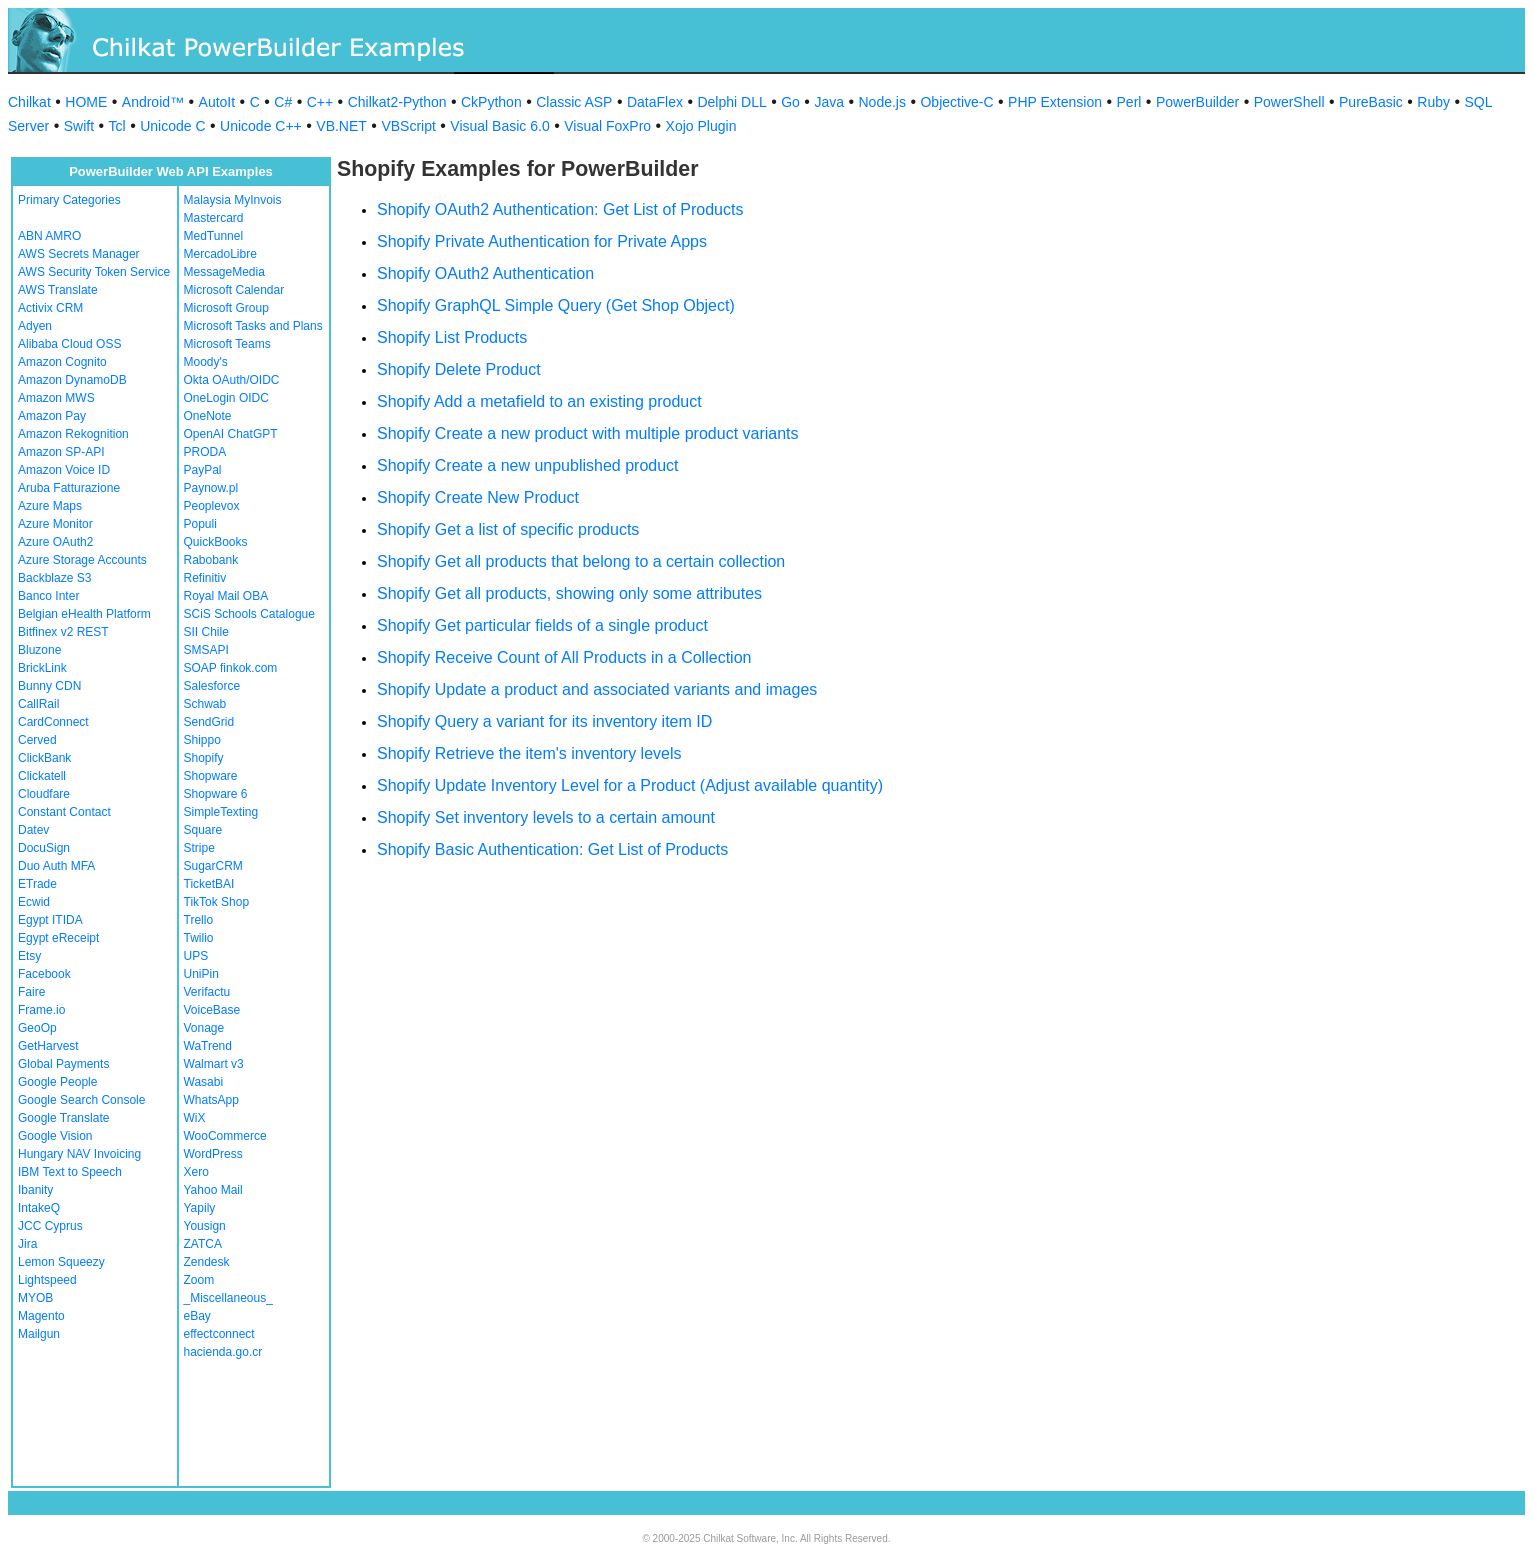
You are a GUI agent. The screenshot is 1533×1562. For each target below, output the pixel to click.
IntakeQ (39, 1208)
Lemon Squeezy (61, 1262)
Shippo (202, 740)
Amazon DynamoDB (72, 380)
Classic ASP (574, 102)
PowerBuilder (1197, 102)
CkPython (491, 102)
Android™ (153, 102)
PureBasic (1371, 102)
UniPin (201, 974)
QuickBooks (216, 542)
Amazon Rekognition (73, 434)
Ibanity (35, 1190)
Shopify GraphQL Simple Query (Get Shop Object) (556, 305)
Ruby (1433, 102)
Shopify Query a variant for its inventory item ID (544, 721)
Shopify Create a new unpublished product (528, 465)
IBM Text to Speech (70, 1172)
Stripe (199, 848)
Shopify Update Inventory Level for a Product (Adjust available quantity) (630, 785)
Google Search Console (81, 1100)
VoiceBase (212, 1010)
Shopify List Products (452, 337)
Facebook (44, 974)
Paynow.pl (211, 488)
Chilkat (29, 102)
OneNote (208, 416)
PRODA (205, 452)
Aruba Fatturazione (69, 488)
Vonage (204, 1028)
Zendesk (207, 1262)
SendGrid (209, 722)
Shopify (204, 758)
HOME (86, 102)
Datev (33, 830)
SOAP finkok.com (231, 668)
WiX (195, 1118)
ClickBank (44, 758)
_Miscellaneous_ (228, 1298)
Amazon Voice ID (64, 470)
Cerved (37, 740)
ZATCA (203, 1244)
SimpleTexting (221, 812)
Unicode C (172, 126)
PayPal (203, 470)
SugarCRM (213, 866)
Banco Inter (48, 596)
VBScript (408, 126)
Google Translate (63, 1118)
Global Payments (63, 1064)
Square (203, 830)
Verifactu (207, 992)
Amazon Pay (52, 416)
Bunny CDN (49, 686)
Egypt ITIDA (50, 920)
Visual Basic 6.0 (499, 126)
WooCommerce (225, 1136)
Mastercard (214, 218)
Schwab (205, 704)
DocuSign (44, 848)
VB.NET (341, 126)
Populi (200, 524)
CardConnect (53, 722)
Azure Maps (50, 506)
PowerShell (1289, 102)
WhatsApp (211, 1100)
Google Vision (55, 1136)
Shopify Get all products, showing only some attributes (569, 593)
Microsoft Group (226, 308)
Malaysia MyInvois (233, 200)
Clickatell (42, 776)
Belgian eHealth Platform (84, 614)
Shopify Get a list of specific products (508, 529)
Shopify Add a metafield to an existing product (539, 401)
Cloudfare (44, 794)
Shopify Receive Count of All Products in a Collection (564, 657)
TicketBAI (209, 884)
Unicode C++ (261, 126)
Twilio (199, 938)
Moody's (206, 362)
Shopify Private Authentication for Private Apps (542, 241)
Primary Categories (69, 200)
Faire (31, 992)
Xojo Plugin (701, 126)
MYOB (35, 1298)
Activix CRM (50, 308)
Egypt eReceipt (58, 938)
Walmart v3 (214, 1064)
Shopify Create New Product (478, 497)
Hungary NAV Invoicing (79, 1154)
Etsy (29, 956)
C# (283, 102)
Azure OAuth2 (55, 542)
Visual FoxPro (607, 126)
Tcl (117, 126)
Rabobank (211, 560)
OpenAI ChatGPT (231, 434)
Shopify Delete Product (459, 369)
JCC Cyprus (50, 1226)
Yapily (200, 1208)
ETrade (37, 884)
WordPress (213, 1154)
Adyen (35, 326)
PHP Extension (1055, 102)
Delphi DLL (731, 102)
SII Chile (206, 632)
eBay (197, 1316)
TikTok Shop (217, 902)
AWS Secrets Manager (79, 254)
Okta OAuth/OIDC (232, 380)
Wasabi (204, 1082)
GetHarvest (48, 1046)
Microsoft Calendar (234, 290)
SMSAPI (206, 650)
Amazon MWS (56, 398)
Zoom (199, 1280)
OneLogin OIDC (226, 398)
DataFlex (655, 102)
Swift (79, 126)
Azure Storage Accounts (82, 560)
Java (829, 102)
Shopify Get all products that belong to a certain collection (581, 561)
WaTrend (208, 1046)
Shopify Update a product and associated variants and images (597, 689)
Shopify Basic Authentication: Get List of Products (552, 849)
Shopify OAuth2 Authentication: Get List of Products (560, 209)
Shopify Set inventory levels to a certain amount (546, 817)
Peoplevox (212, 506)
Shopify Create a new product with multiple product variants (588, 433)
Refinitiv (205, 578)
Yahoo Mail (213, 1190)
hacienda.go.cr (223, 1352)
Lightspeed (47, 1280)
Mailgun (39, 1334)
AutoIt (217, 102)
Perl (1129, 102)
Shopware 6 (216, 794)
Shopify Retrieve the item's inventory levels (529, 753)
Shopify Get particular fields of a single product (542, 625)
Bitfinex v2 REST (63, 632)
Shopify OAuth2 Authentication (485, 273)
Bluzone (39, 650)
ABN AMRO (49, 236)
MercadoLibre (220, 254)
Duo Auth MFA (56, 866)
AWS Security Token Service (94, 272)
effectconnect (219, 1334)
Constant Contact (64, 812)
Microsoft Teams (227, 344)
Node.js (882, 102)
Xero (196, 1172)
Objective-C (956, 102)
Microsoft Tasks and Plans (253, 326)
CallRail (38, 704)
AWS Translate (58, 290)
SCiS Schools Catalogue (249, 614)
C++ (320, 102)
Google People (57, 1082)
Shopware (211, 776)
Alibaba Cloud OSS (69, 344)
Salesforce (212, 686)
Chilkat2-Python (397, 102)
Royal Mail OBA (226, 596)
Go (790, 102)
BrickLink (42, 668)
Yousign (205, 1226)
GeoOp (37, 1028)
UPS (196, 956)
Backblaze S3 (54, 578)
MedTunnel (214, 236)
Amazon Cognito (62, 362)
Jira (27, 1244)
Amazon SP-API (61, 452)
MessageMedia (224, 272)
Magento (41, 1316)
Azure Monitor (55, 524)
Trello (199, 920)
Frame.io (41, 1010)
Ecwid (34, 902)
